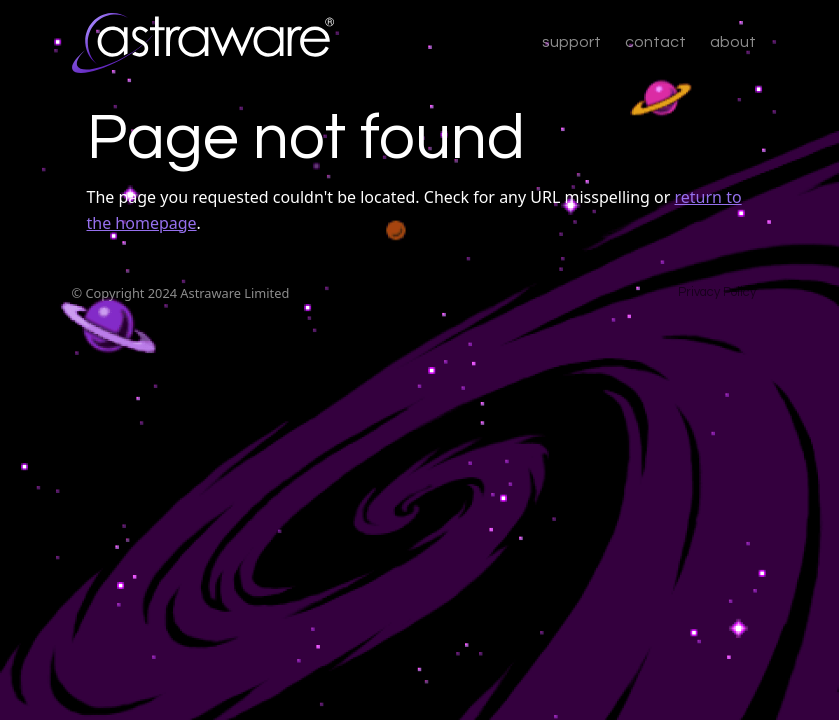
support (571, 42)
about (733, 42)
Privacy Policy (717, 292)
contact (655, 42)
